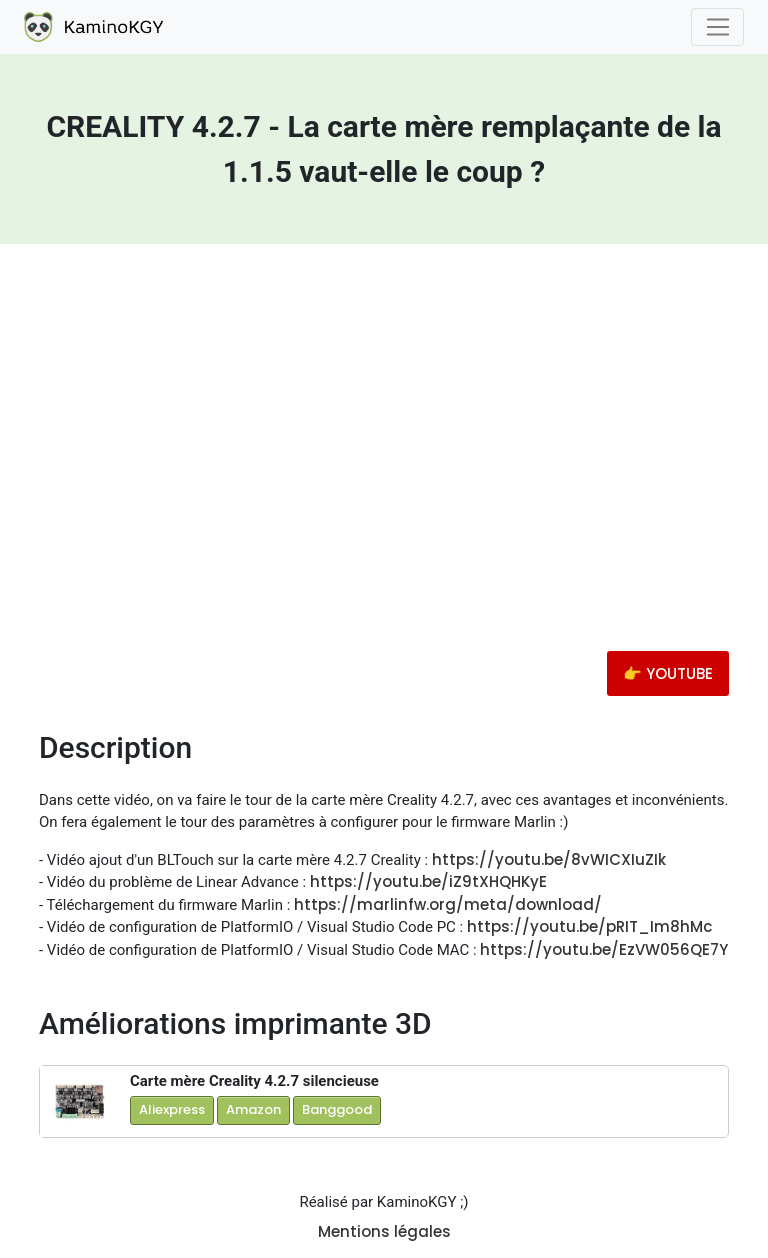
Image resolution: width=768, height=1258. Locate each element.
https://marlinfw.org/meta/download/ (448, 904)
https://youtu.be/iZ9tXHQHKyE (428, 881)
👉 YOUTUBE (668, 673)
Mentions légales (384, 1231)
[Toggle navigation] (717, 27)
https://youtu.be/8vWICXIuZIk (549, 859)
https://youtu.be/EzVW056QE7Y (604, 949)
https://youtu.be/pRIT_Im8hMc (589, 926)
